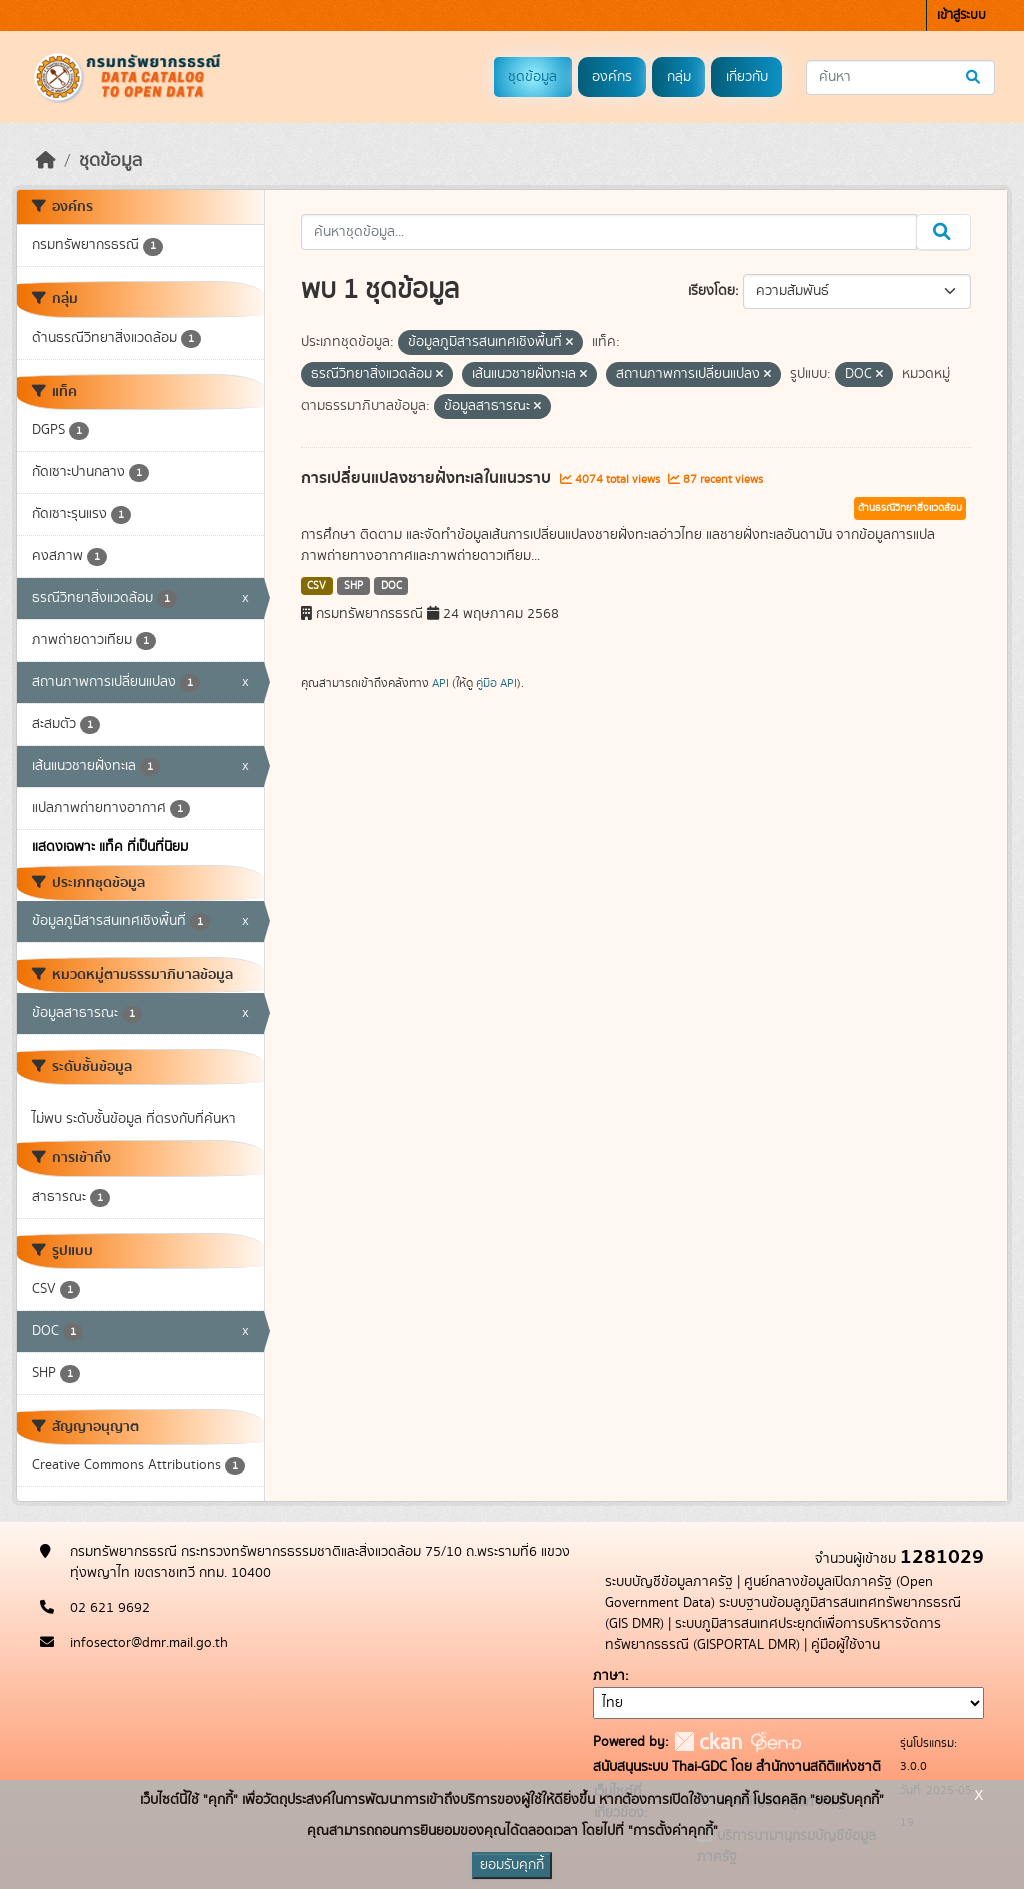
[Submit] (974, 77)
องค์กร (612, 77)
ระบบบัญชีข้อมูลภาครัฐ (669, 1582)
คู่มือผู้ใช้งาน (845, 1645)
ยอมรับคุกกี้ (512, 1865)
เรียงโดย (711, 291)
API (440, 683)
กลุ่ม (679, 77)
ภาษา (609, 1676)
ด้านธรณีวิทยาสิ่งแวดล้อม (910, 508)
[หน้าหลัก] (46, 161)
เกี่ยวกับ (747, 77)
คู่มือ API (496, 683)
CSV (316, 586)
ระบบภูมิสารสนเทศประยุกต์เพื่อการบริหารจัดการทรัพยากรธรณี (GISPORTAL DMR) (773, 1634)
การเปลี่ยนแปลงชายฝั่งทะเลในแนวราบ (428, 478)
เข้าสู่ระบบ (961, 15)
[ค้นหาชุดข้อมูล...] (900, 77)
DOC (391, 586)
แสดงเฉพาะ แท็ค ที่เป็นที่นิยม (110, 847)
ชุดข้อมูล (532, 77)
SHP (353, 586)
